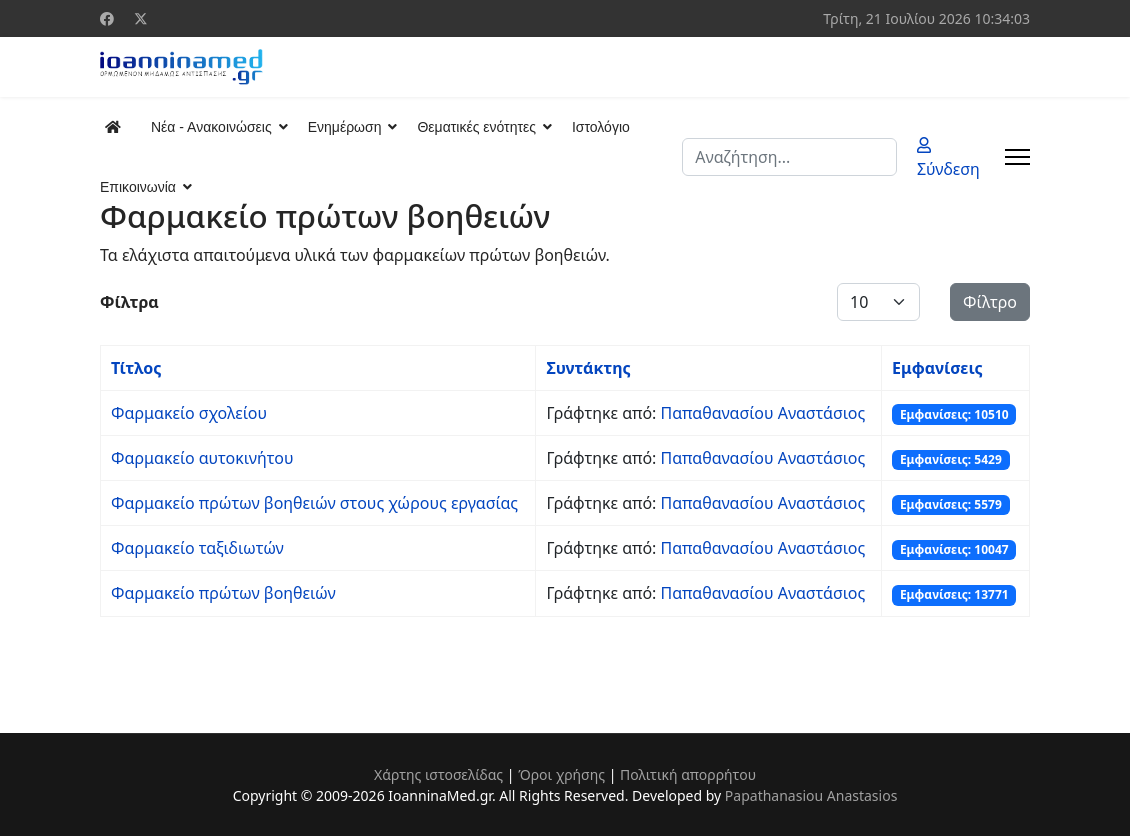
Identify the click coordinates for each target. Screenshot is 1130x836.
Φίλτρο (990, 302)
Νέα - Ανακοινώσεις (211, 127)
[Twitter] (141, 18)
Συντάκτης (588, 368)
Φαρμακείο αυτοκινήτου (202, 458)
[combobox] (789, 157)
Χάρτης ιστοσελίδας (438, 774)
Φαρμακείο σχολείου (189, 413)
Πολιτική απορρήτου (688, 774)
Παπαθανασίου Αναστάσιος (763, 413)
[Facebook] (107, 18)
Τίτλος (136, 368)
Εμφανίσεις (937, 368)
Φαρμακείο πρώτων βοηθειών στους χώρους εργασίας (314, 503)
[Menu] (1017, 157)
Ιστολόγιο (601, 127)
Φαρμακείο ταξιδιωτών (197, 548)
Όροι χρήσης (561, 774)
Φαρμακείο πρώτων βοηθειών (223, 593)
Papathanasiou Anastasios (811, 795)
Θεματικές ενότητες (476, 127)
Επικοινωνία (138, 187)
